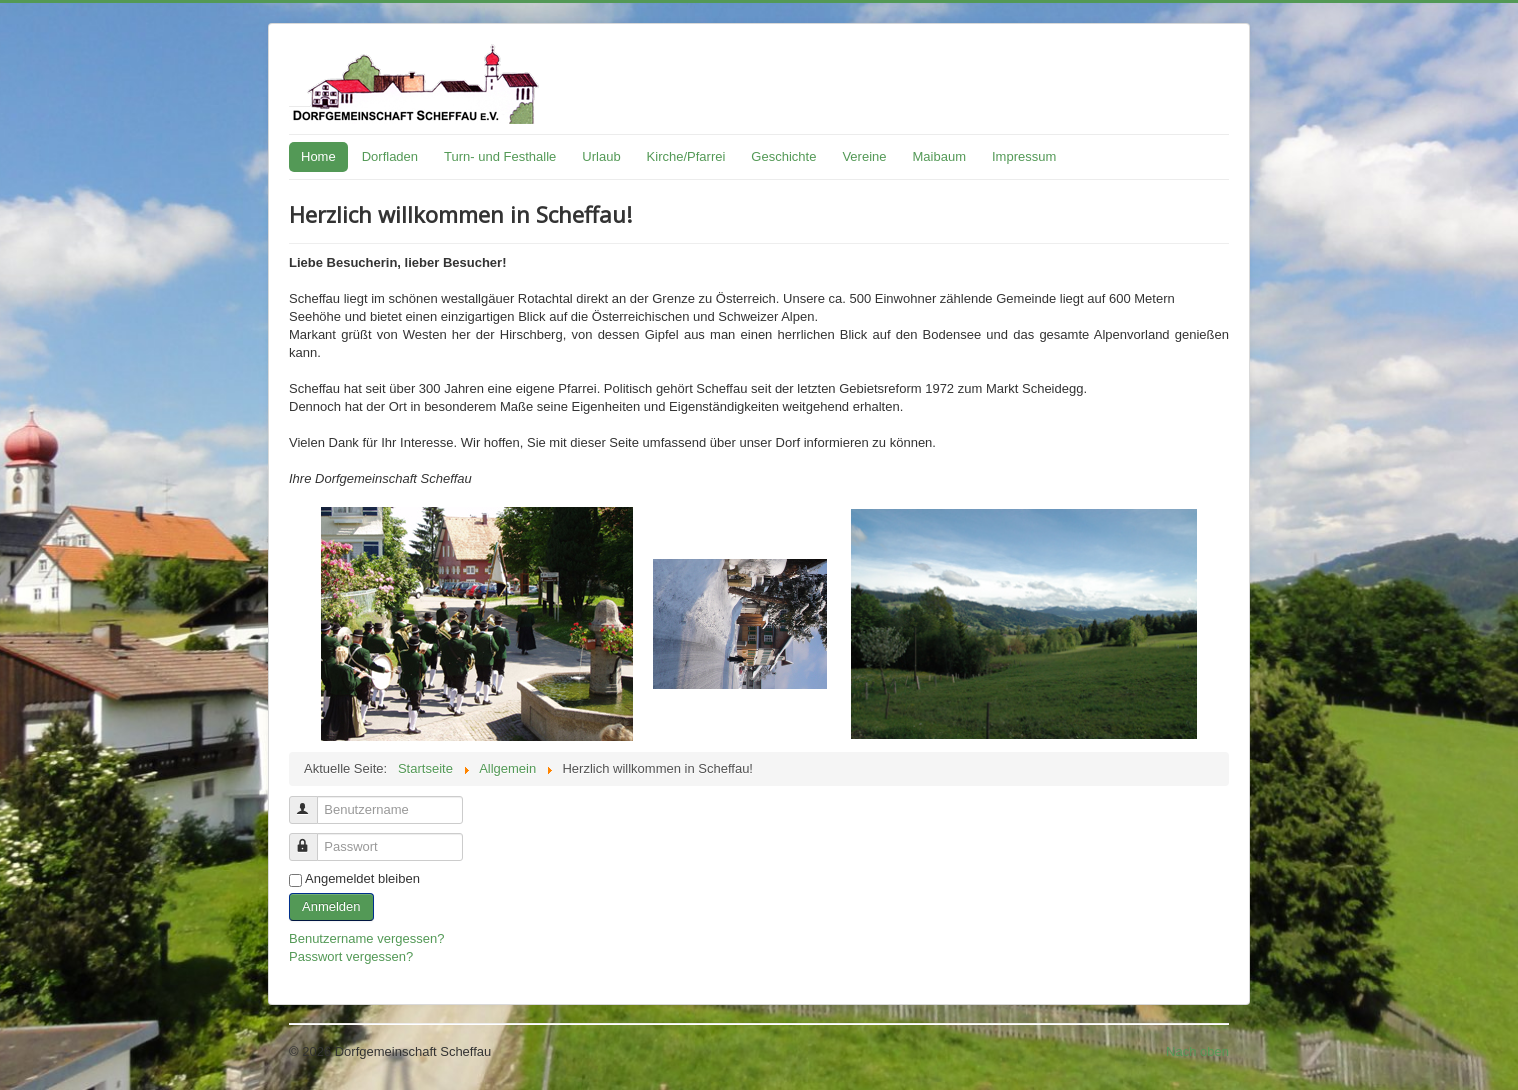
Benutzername (312, 801)
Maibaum (939, 156)
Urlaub (601, 156)
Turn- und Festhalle (500, 156)
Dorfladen (390, 156)
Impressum (1024, 156)
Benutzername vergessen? (366, 938)
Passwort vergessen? (351, 956)
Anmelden (331, 906)
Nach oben (1197, 1051)
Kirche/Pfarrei (686, 156)
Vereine (864, 156)
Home (318, 156)
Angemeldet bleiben (362, 878)
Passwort (312, 838)
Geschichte (783, 156)
